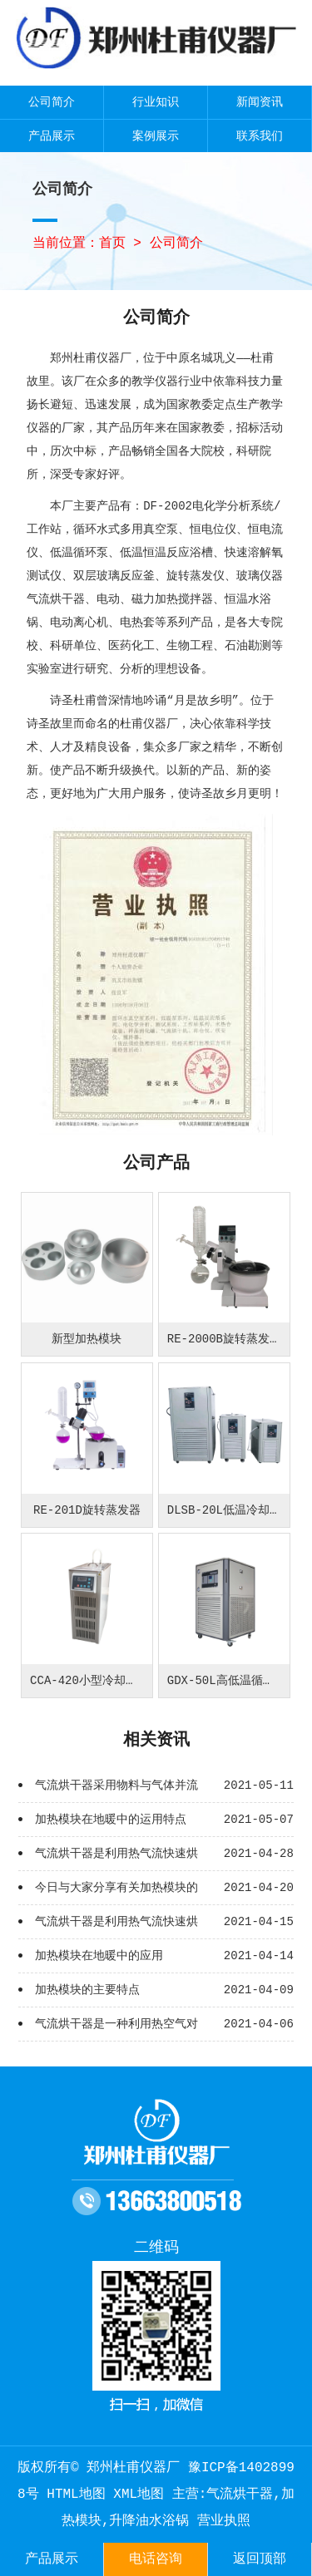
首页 (112, 243)
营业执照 (223, 2521)
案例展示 (155, 136)
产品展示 (51, 136)
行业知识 (155, 102)
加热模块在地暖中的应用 (99, 1956)
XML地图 (138, 2494)
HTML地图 (76, 2494)
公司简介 (51, 102)
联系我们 (259, 136)
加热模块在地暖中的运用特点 (110, 1819)
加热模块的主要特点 (87, 1990)
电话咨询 (155, 2559)
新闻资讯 (259, 102)
